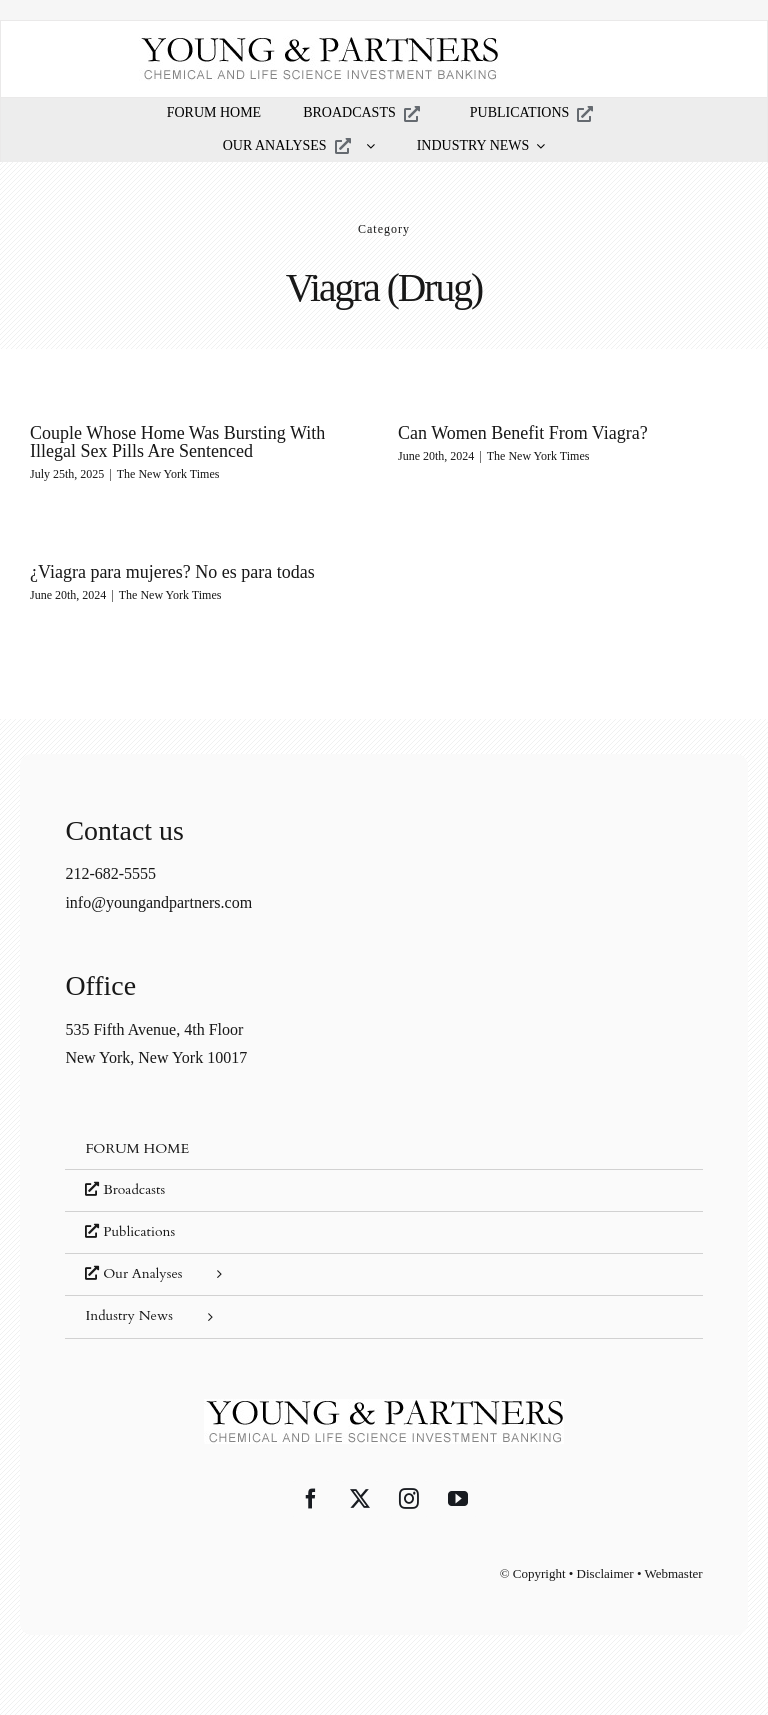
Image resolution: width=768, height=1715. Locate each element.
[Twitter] (360, 1499)
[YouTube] (458, 1499)
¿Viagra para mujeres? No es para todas (172, 572)
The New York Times (168, 474)
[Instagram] (409, 1499)
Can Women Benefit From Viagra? (523, 433)
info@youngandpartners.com (158, 902)
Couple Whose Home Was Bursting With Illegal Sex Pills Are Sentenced (177, 442)
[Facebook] (311, 1499)
